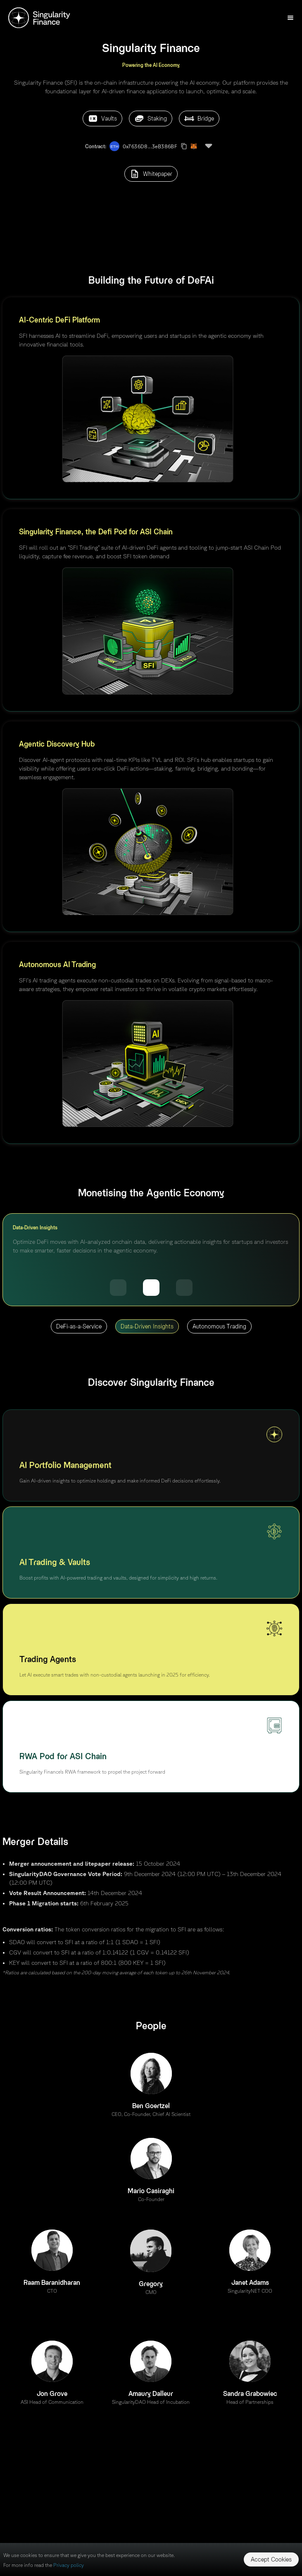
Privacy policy (68, 2565)
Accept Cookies (271, 2559)
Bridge (199, 118)
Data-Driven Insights (147, 1326)
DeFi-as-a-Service (79, 1326)
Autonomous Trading (219, 1326)
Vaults (102, 118)
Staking (150, 118)
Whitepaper (151, 174)
